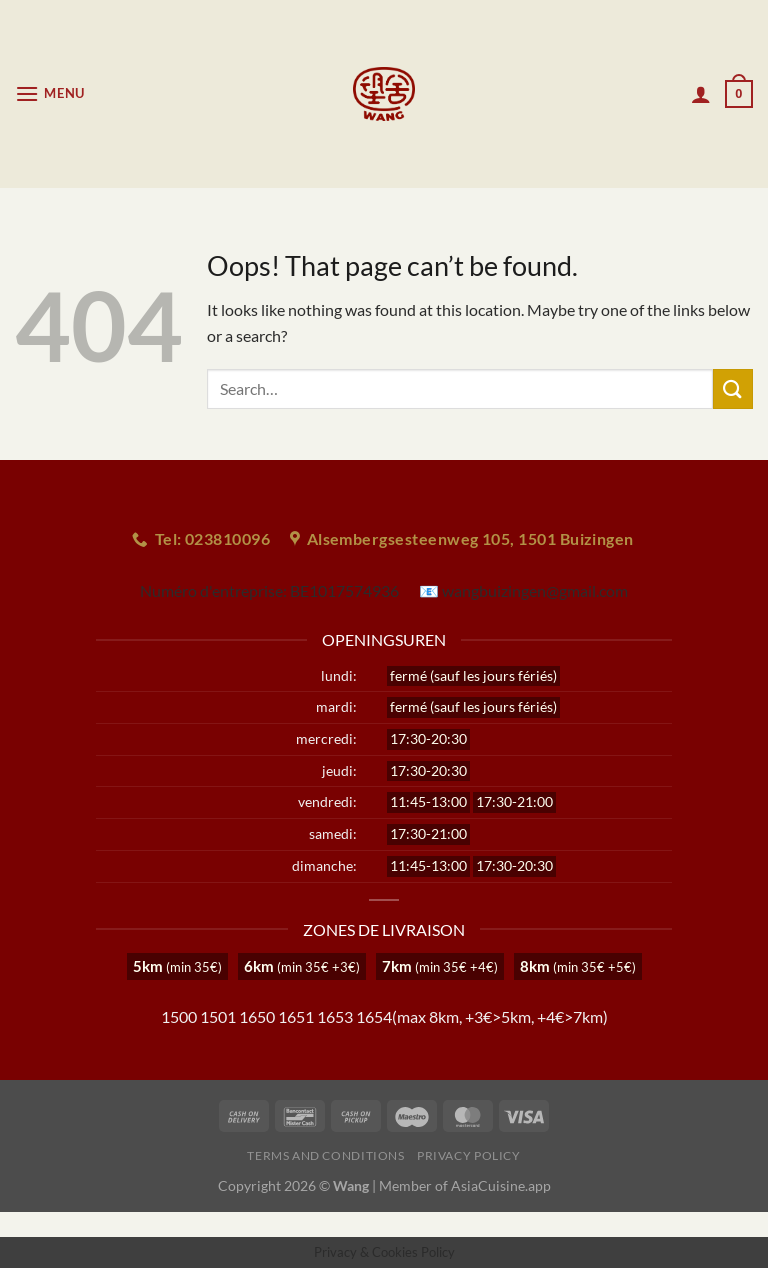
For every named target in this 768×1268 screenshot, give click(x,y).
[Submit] (733, 388)
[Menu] (50, 93)
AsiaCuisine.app (501, 1185)
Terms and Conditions (325, 1155)
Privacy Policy (469, 1155)
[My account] (701, 94)
